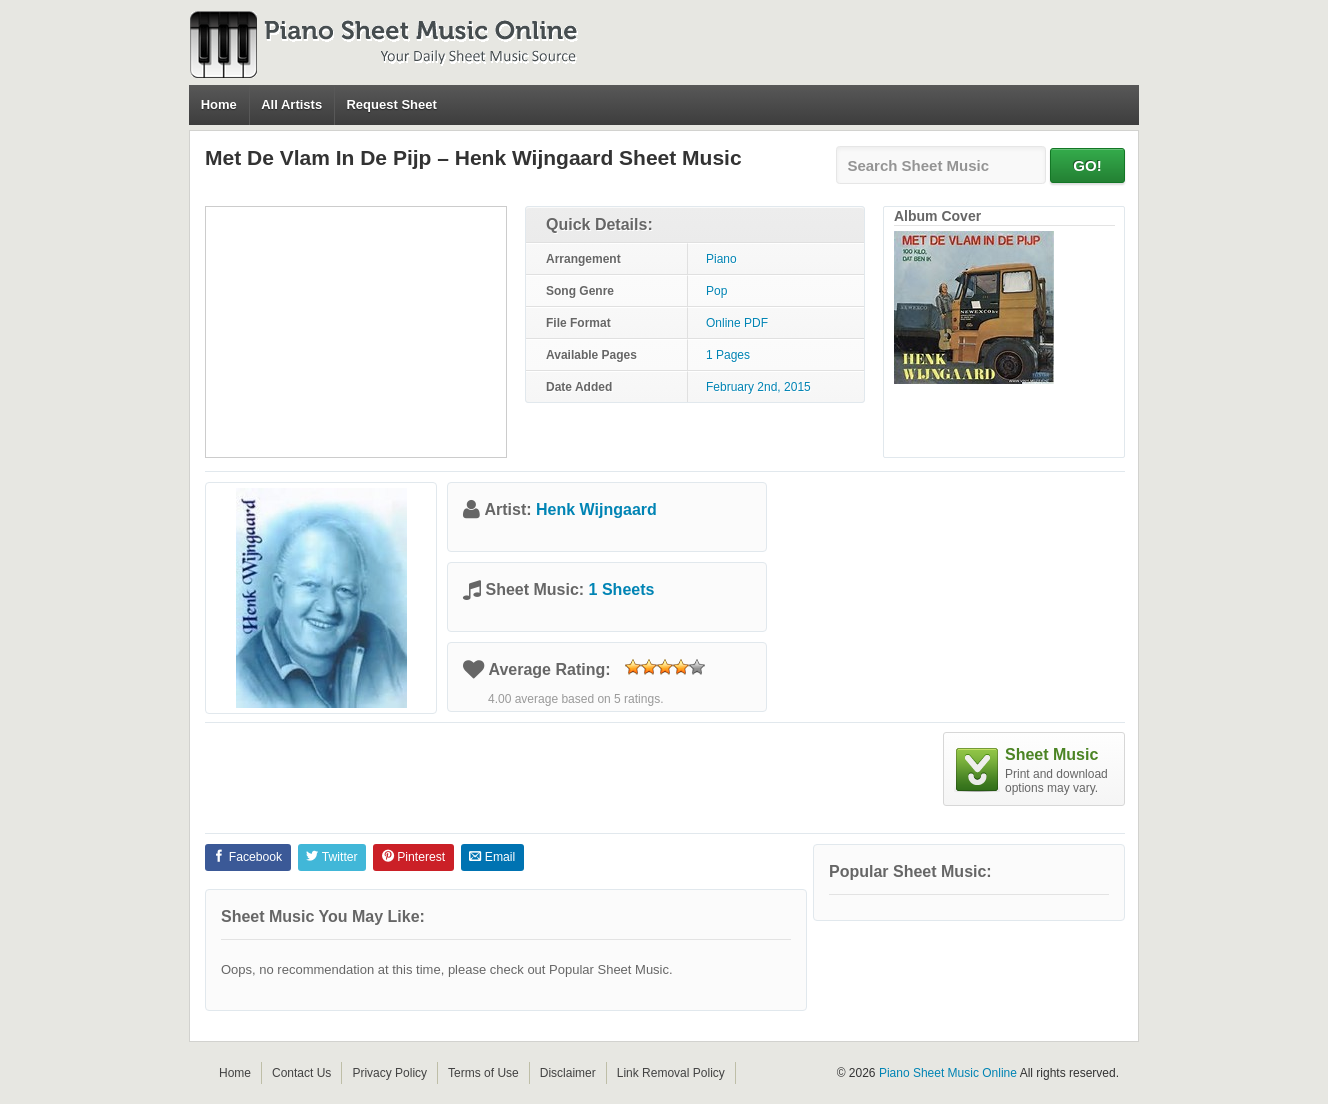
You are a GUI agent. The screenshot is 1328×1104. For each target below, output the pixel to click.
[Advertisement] (356, 332)
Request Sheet (391, 104)
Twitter (331, 857)
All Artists (291, 104)
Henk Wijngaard (596, 509)
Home (219, 104)
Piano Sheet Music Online (948, 1073)
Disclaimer (568, 1073)
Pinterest (413, 857)
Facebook (247, 857)
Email (492, 857)
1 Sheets (622, 589)
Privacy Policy (389, 1073)
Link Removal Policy (671, 1073)
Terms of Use (483, 1073)
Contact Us (301, 1073)
